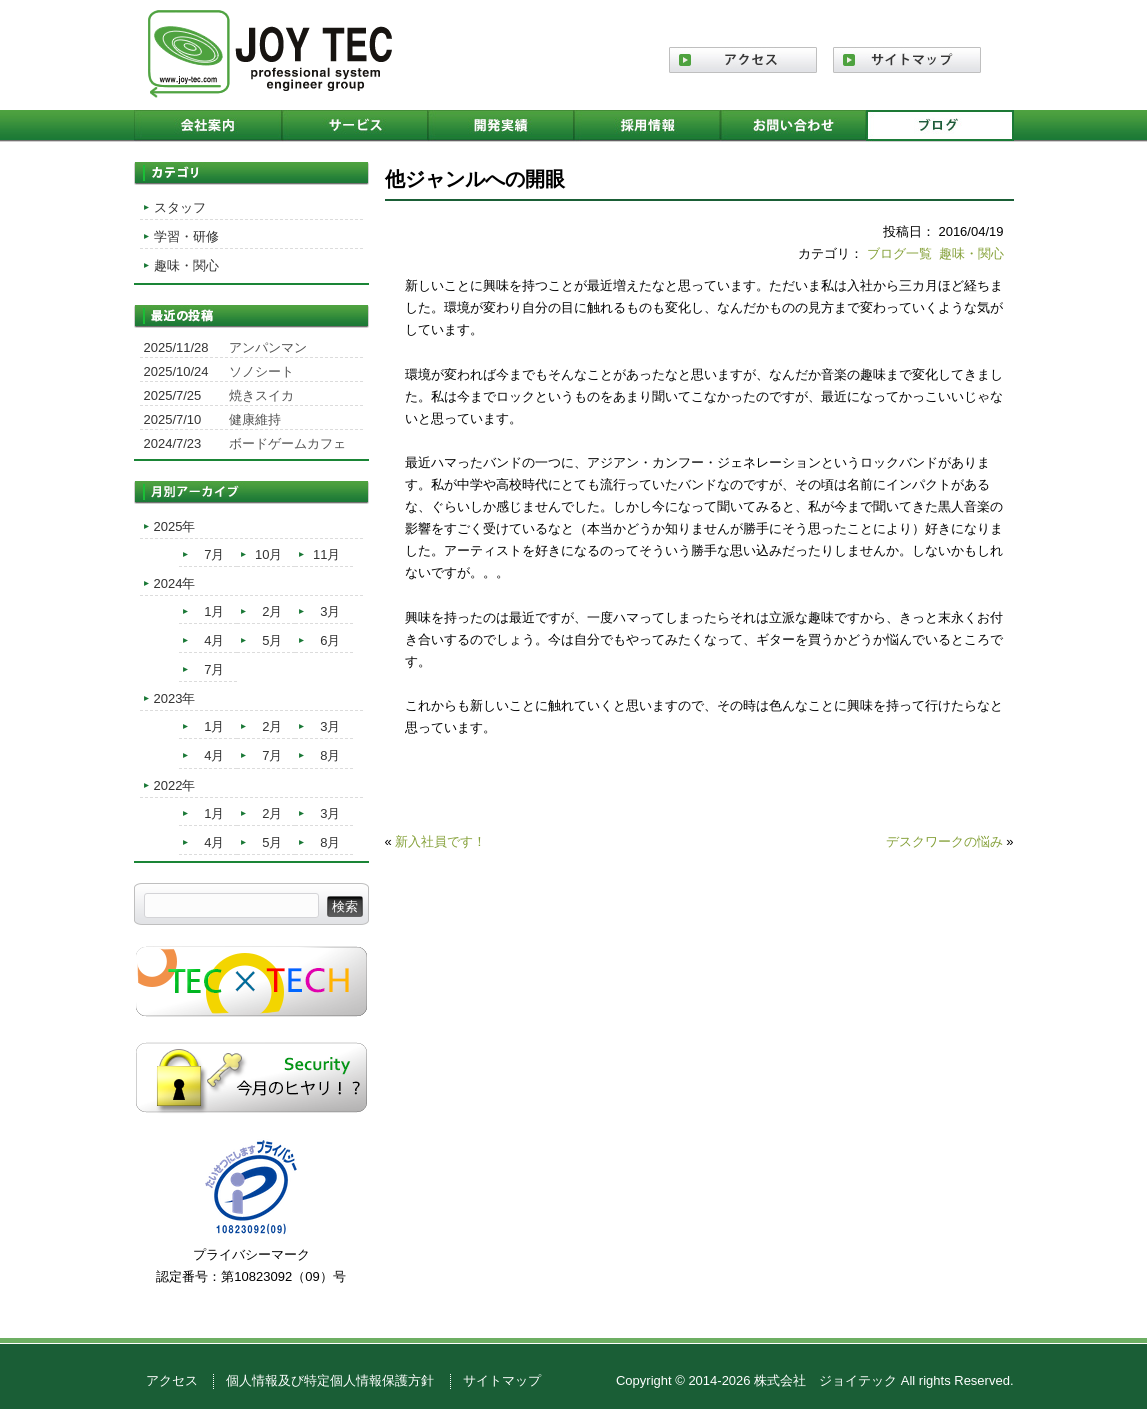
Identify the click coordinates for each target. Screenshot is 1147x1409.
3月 (330, 611)
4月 (214, 640)
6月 (330, 640)
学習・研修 (186, 236)
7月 (214, 554)
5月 (272, 640)
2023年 (175, 698)
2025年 (175, 526)
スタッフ (180, 207)
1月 (214, 611)
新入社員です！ (440, 841)
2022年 (175, 785)
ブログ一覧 (899, 253)
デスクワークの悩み (944, 841)
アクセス (172, 1380)
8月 (330, 755)
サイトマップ (502, 1380)
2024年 (175, 583)
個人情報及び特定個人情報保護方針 (330, 1380)
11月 (326, 554)
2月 (272, 611)
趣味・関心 (971, 253)
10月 (268, 554)
